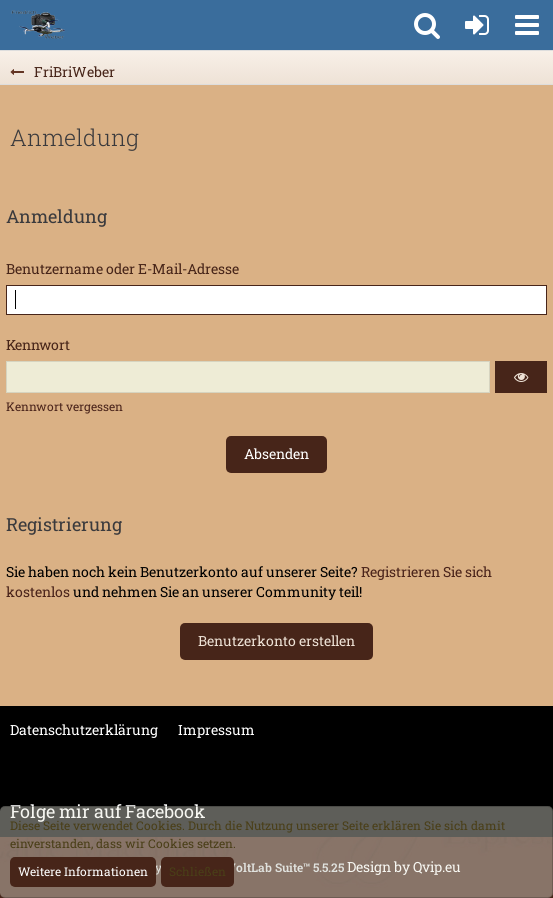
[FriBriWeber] (37, 25)
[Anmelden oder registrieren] (477, 25)
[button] (527, 25)
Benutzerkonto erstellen (276, 640)
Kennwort (38, 344)
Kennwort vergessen (64, 406)
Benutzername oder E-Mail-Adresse (122, 268)
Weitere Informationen (83, 871)
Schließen (197, 871)
